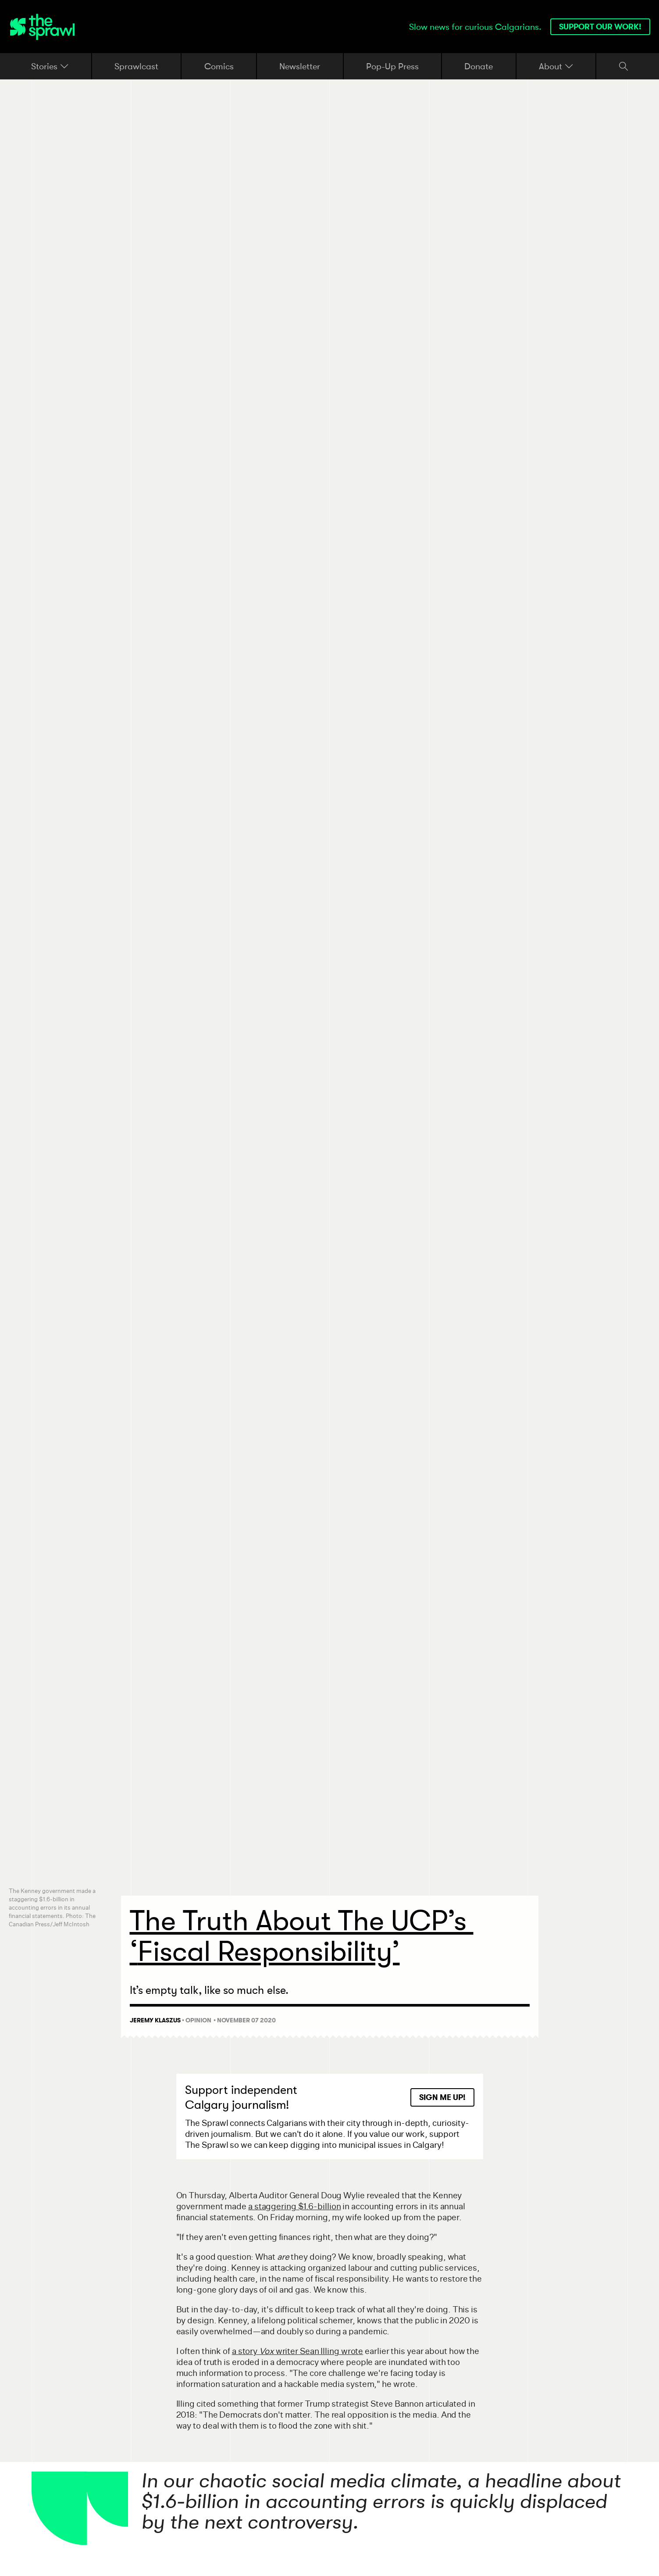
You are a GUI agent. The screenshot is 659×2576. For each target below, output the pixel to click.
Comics (219, 66)
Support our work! (600, 26)
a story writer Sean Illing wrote (297, 2351)
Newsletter (299, 66)
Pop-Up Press (392, 66)
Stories (49, 66)
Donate (478, 66)
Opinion (198, 2020)
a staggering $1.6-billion (294, 2206)
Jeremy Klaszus (155, 2020)
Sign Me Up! (442, 2097)
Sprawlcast (136, 66)
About (556, 66)
